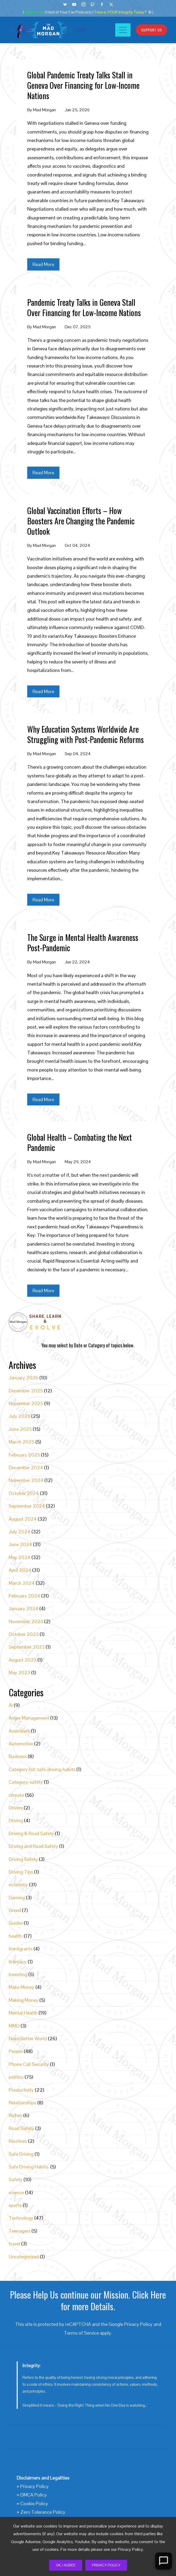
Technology (21, 2218)
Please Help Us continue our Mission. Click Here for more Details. (88, 2300)
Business (18, 1756)
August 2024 (23, 1519)
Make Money (21, 1987)
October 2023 (24, 1634)
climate (16, 1795)
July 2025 (19, 1416)
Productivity (21, 2090)
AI (11, 1705)
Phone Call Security (29, 2064)
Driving (16, 1820)
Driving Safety (23, 1859)
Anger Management (29, 1718)
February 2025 (24, 1455)
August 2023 (22, 1660)
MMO (14, 2026)
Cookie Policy (34, 2503)
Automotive (21, 1744)
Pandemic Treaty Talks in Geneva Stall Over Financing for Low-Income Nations (84, 307)
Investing (18, 1974)
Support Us (151, 30)
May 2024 (19, 1557)
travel (14, 2244)
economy (18, 1885)
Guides (16, 1923)
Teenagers (19, 2231)
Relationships (22, 2103)
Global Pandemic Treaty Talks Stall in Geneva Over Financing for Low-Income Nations (83, 85)
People (16, 2051)
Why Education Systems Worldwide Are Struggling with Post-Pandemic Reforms (85, 734)
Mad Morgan (44, 110)
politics (16, 2077)
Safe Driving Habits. (29, 2167)
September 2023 (27, 1647)
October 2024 (24, 1493)
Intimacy (18, 1962)
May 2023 (19, 1673)
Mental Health (23, 2013)
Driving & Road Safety (31, 1833)
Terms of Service (81, 2333)
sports (15, 2205)
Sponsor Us (34, 12)
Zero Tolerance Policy (42, 2512)
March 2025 (21, 1442)
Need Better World (28, 2038)
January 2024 (23, 1608)
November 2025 (26, 1403)
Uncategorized (24, 2257)
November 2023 (26, 1621)
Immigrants (21, 1949)
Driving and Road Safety (33, 1846)
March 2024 (22, 1583)
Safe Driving (21, 2154)
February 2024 (24, 1596)
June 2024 (20, 1544)
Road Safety (21, 2128)
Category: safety (26, 1782)
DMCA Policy (33, 2495)
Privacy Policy (106, 2565)
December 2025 (26, 1391)
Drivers (16, 1808)
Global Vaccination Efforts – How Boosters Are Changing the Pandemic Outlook (81, 520)
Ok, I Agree (66, 2565)
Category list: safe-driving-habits (42, 1769)
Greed (15, 1910)
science (16, 2192)
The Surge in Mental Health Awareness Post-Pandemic (82, 942)
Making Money (23, 2000)
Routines (18, 2141)
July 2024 (19, 1532)
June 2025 (20, 1429)
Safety (15, 2179)
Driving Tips (21, 1872)
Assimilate (19, 1731)
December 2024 (26, 1467)
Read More (43, 264)
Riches (15, 2115)
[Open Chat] (163, 2560)
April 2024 (20, 1570)
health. (16, 1936)
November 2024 (26, 1480)
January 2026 (23, 1378)
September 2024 (27, 1506)
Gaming (17, 1898)
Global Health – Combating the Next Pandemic (79, 1142)
